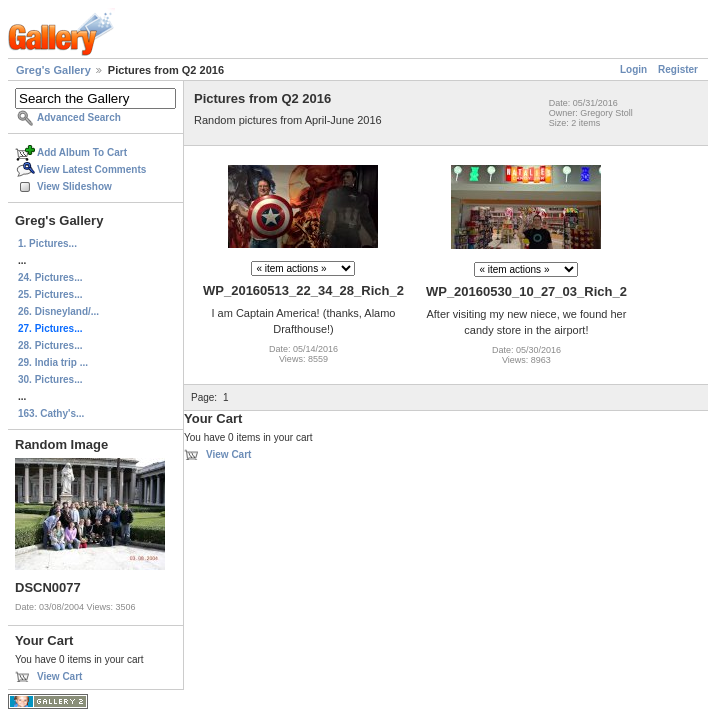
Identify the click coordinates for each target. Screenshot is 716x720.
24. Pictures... (50, 277)
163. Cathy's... (51, 413)
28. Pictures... (50, 345)
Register (678, 69)
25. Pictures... (50, 294)
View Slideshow (74, 186)
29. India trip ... (53, 362)
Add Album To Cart (82, 152)
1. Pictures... (47, 243)
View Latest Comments (91, 169)
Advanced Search (79, 117)
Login (633, 69)
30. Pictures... (50, 379)
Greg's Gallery (53, 70)
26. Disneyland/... (58, 311)
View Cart (59, 676)
